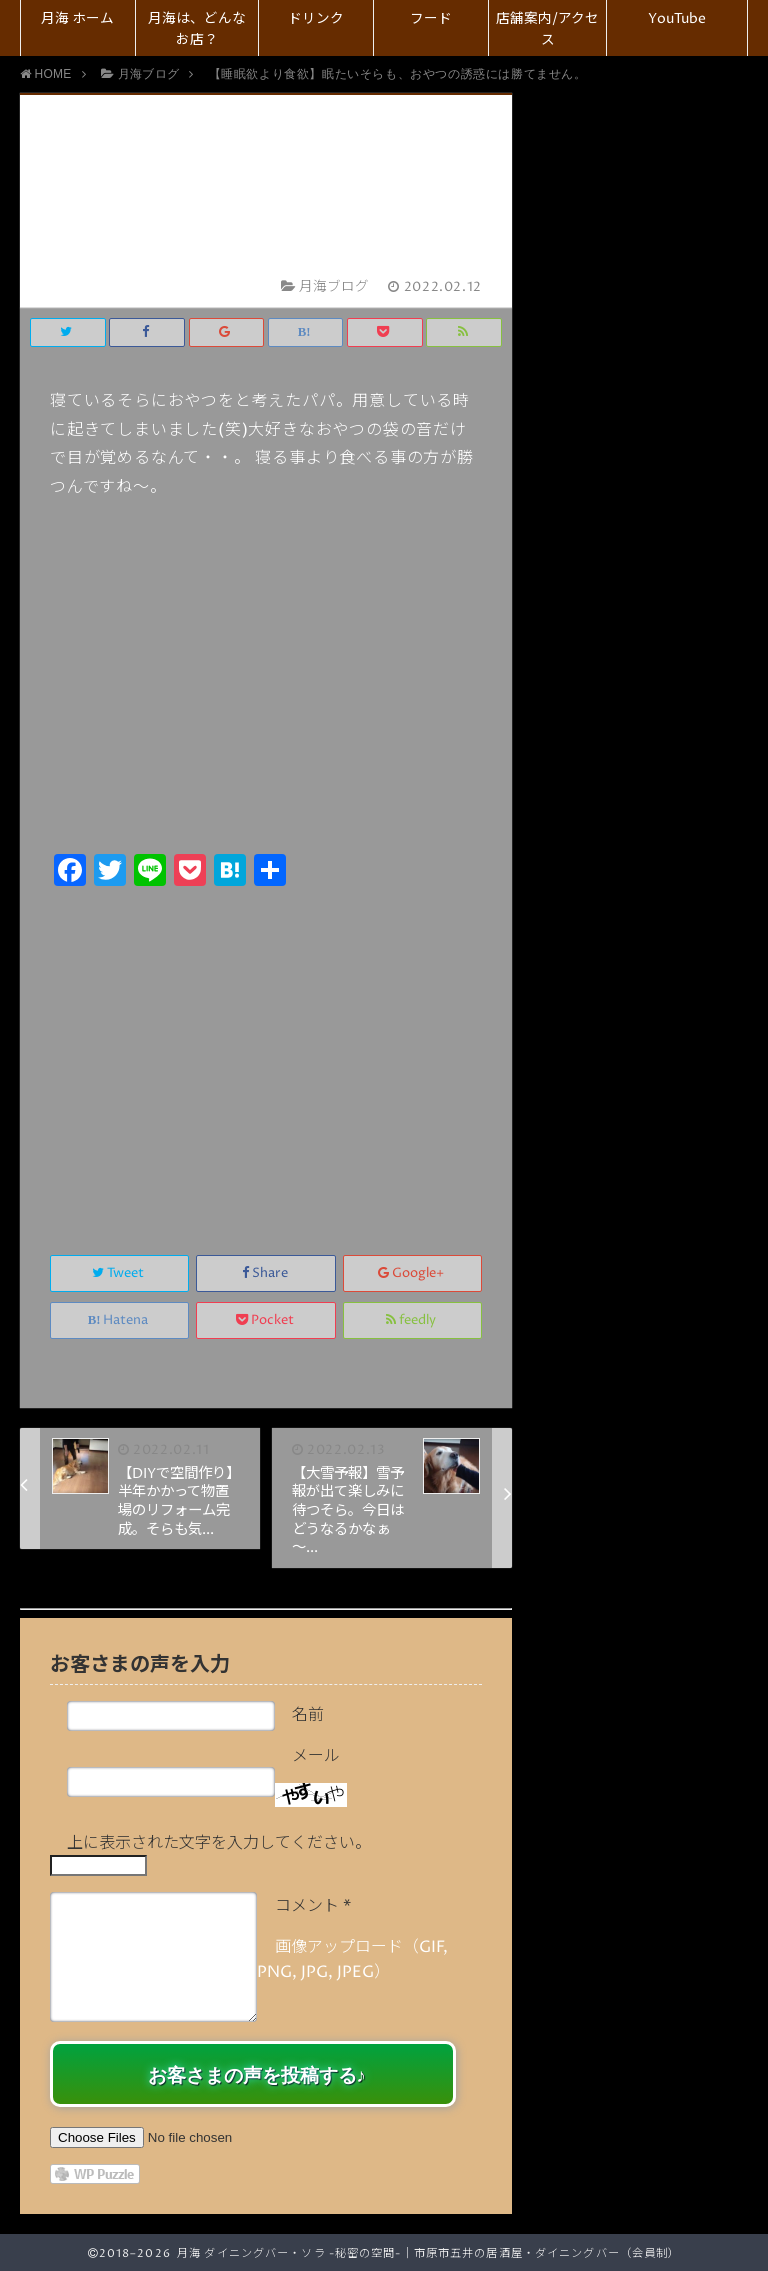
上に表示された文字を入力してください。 (219, 1843)
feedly (412, 1320)
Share (266, 1273)
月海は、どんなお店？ (197, 29)
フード (431, 19)
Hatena (120, 1320)
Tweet (119, 1273)
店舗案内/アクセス (547, 29)
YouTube (677, 19)
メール (316, 1756)
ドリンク (316, 19)
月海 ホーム (77, 19)
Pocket (266, 1320)
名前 (308, 1715)
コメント (313, 1906)
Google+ (412, 1273)
